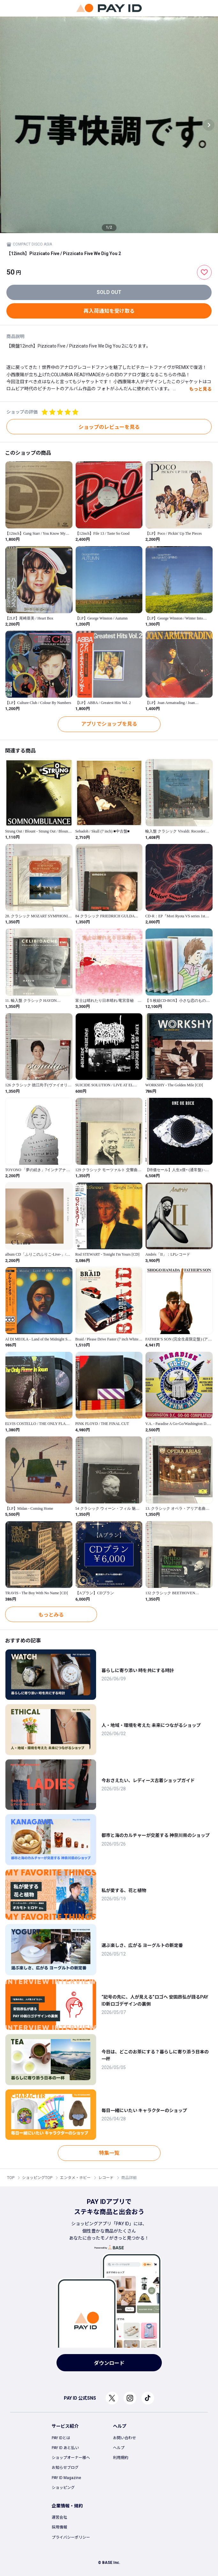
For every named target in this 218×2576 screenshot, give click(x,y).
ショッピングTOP (37, 2178)
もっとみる (51, 1615)
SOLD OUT (109, 292)
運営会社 (59, 2517)
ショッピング (63, 2487)
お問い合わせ (124, 2438)
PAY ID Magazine (66, 2478)
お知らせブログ (65, 2467)
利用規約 (120, 2457)
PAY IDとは (61, 2438)
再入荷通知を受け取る (109, 311)
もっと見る (200, 389)
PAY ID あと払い (65, 2448)
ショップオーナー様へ (71, 2457)
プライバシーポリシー (71, 2537)
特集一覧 (109, 2153)
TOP (10, 2178)
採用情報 (59, 2527)
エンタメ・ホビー (75, 2178)
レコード (106, 2178)
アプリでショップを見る (109, 724)
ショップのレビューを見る (109, 427)
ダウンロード (109, 2363)
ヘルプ (118, 2448)
